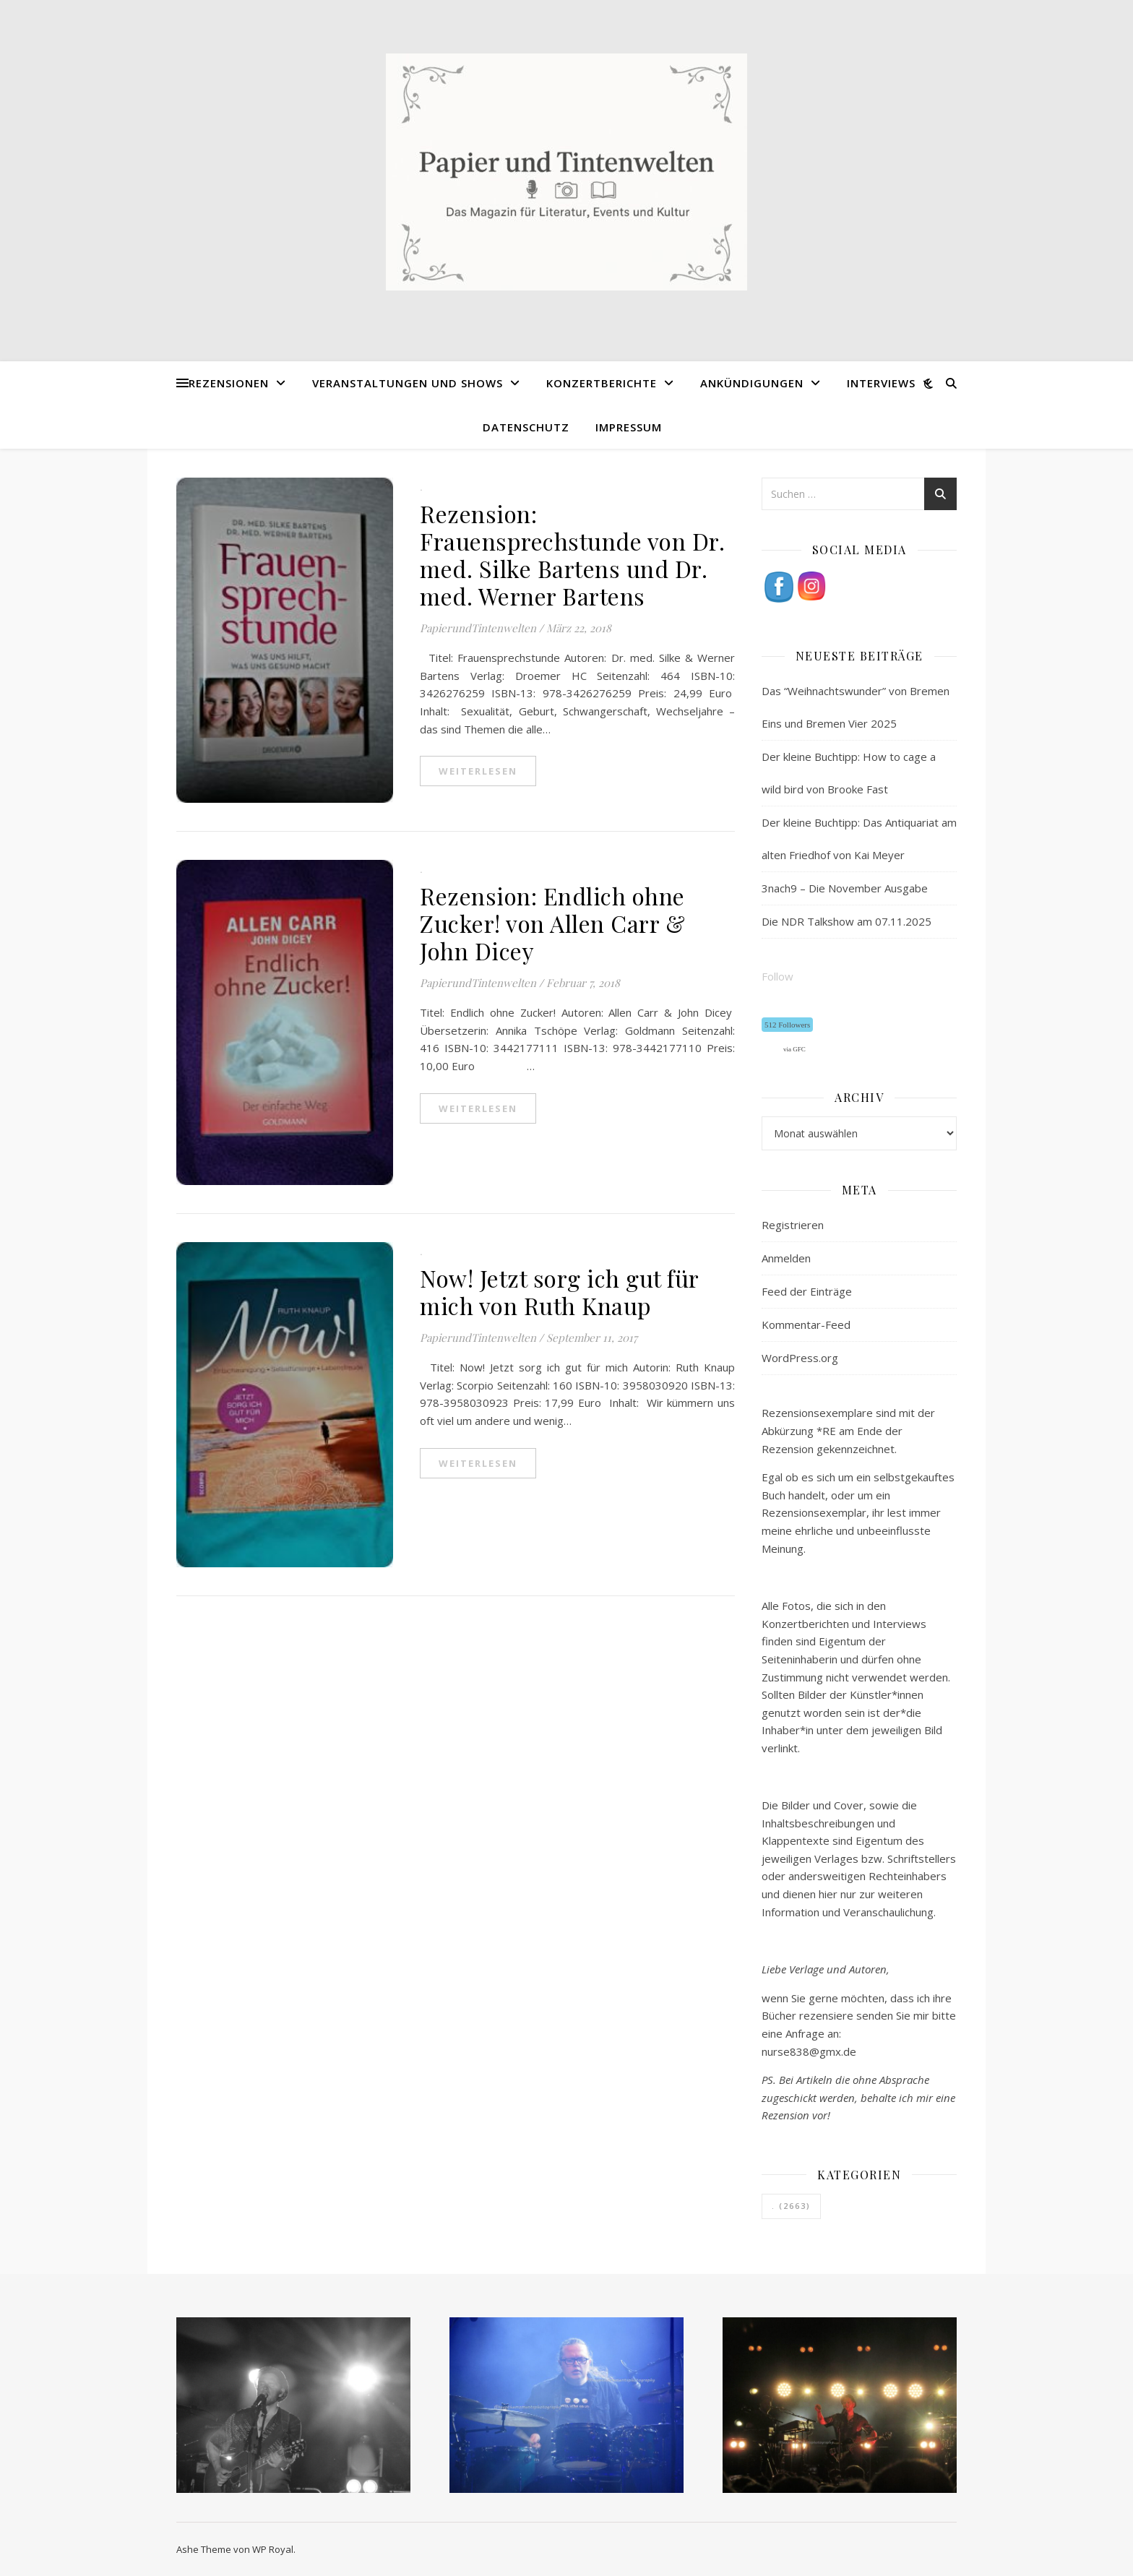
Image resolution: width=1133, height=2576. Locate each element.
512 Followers (787, 1024)
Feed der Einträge (807, 1291)
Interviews (881, 383)
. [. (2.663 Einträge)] (791, 2205)
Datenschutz (526, 427)
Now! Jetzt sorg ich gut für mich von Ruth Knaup (559, 1291)
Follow (777, 976)
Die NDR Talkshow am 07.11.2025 (846, 921)
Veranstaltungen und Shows (407, 383)
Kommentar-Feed (806, 1324)
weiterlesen (478, 770)
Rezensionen (229, 383)
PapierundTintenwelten (478, 628)
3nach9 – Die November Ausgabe (845, 888)
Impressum (628, 427)
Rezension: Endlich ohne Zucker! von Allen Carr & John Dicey (552, 923)
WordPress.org (800, 1358)
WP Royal (272, 2549)
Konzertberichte (601, 383)
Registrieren (793, 1225)
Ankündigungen (752, 383)
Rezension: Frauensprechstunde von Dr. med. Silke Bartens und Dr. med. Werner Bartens (572, 554)
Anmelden (786, 1258)
